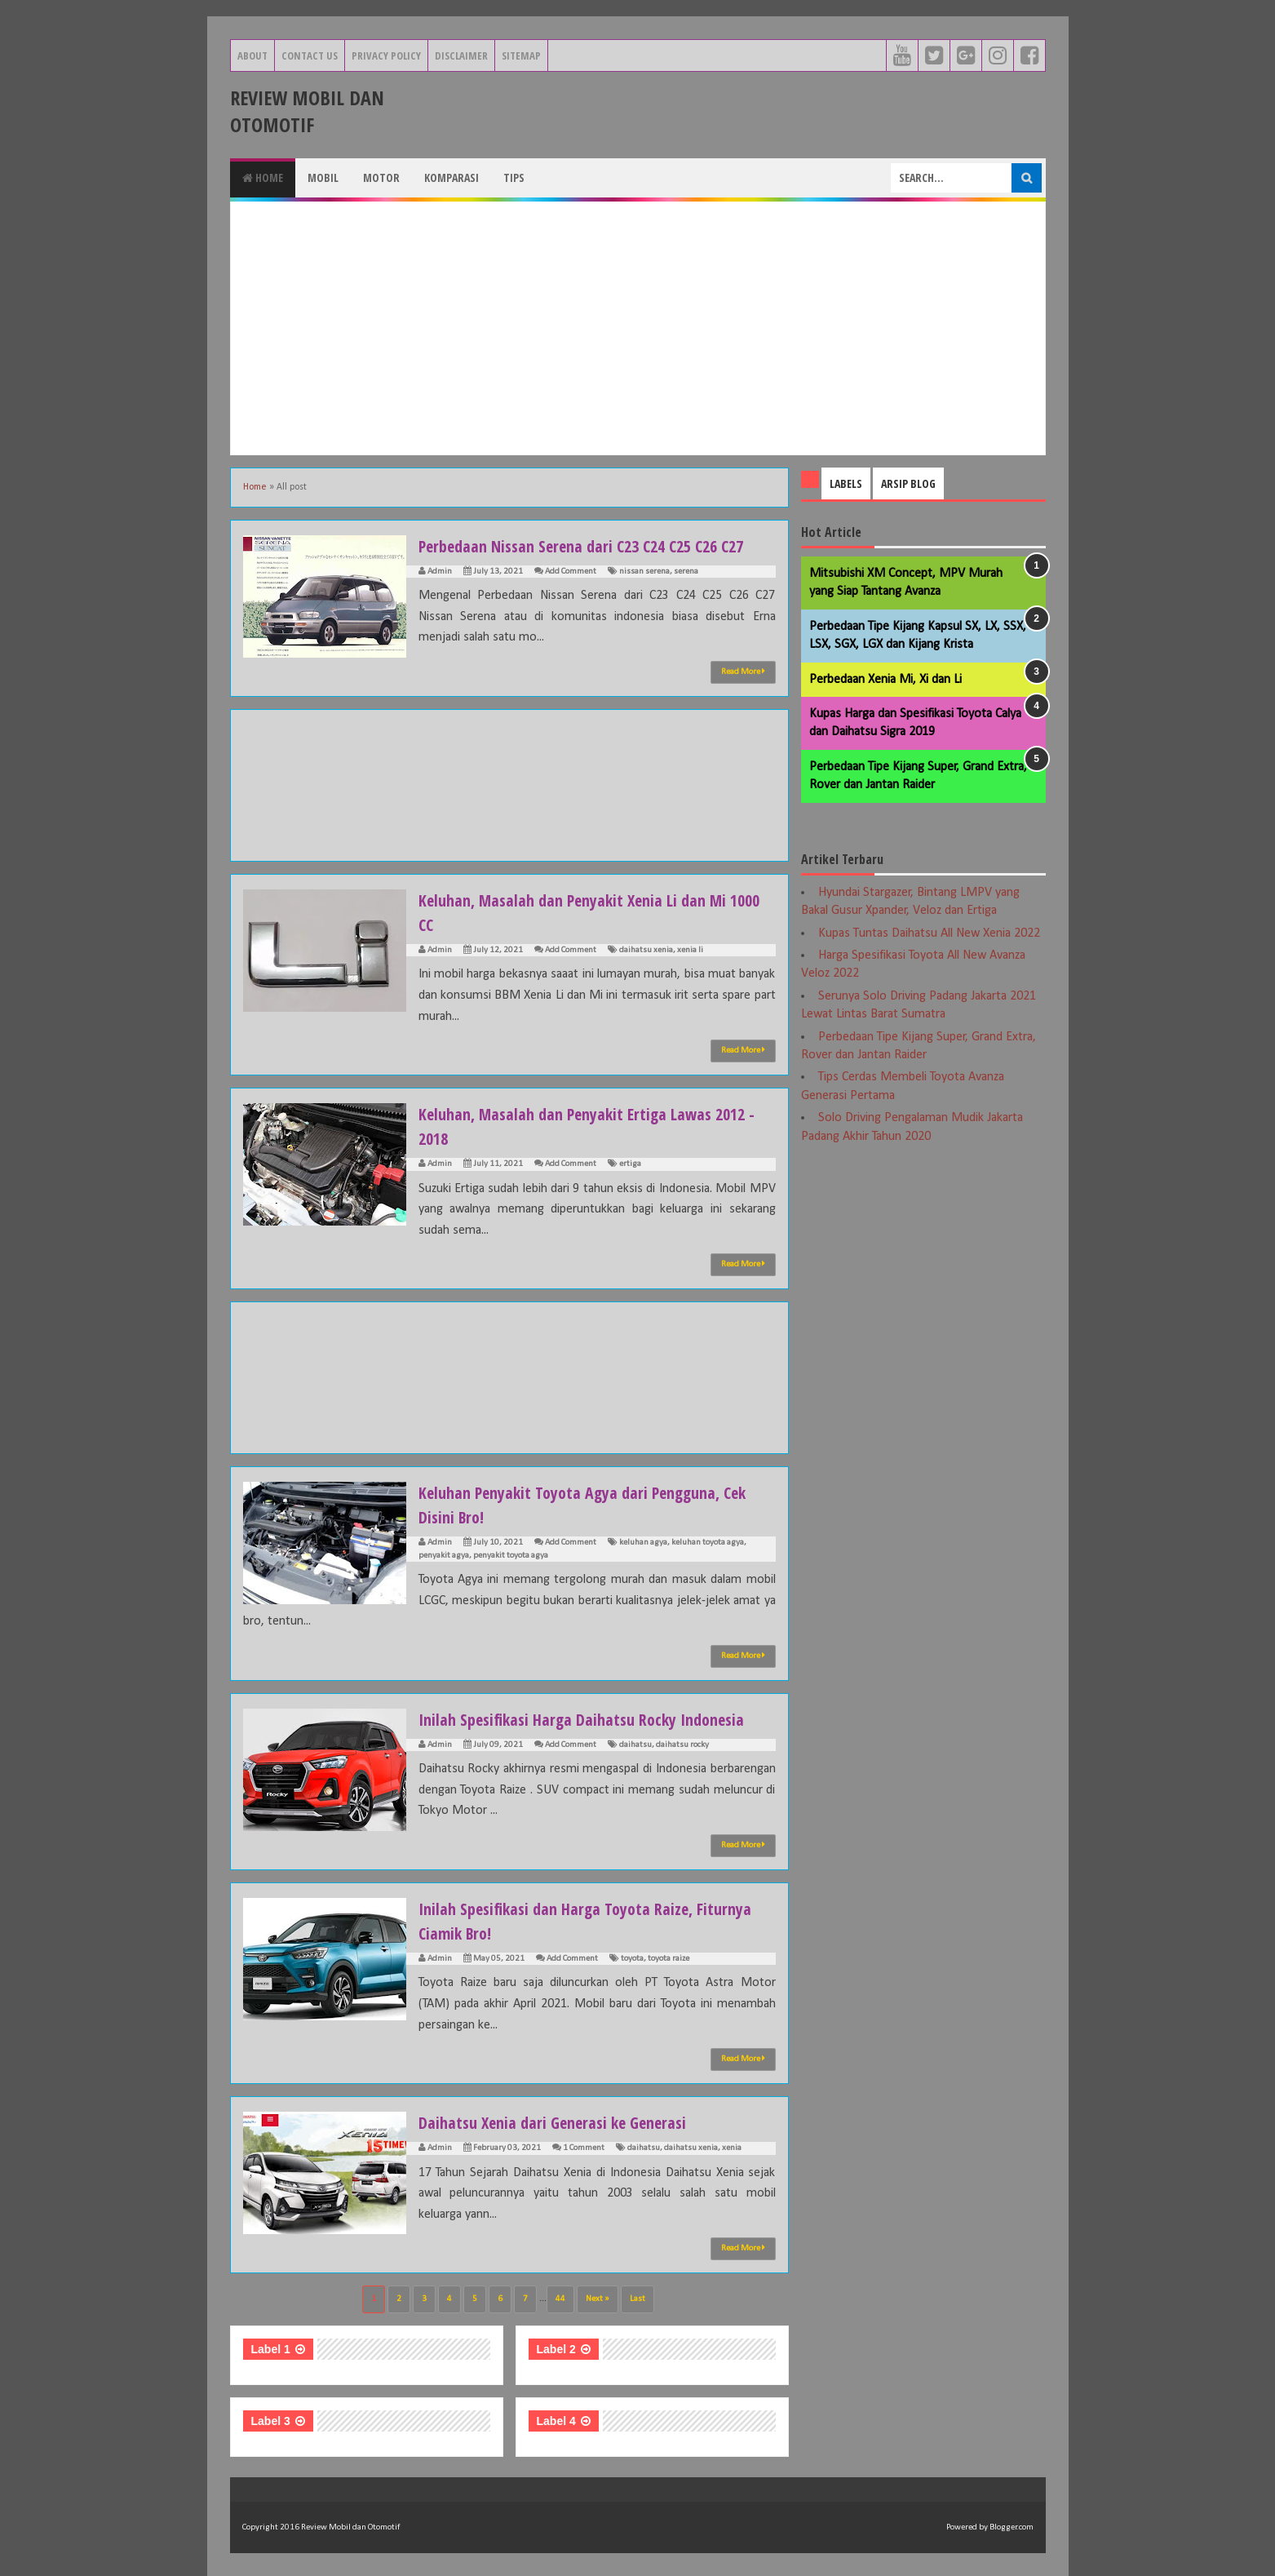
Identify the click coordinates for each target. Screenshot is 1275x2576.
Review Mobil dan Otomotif (307, 111)
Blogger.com (1011, 2527)
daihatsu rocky (682, 1744)
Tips (514, 177)
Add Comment (570, 571)
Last (637, 2298)
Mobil (323, 177)
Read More (743, 671)
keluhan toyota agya (707, 1542)
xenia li (690, 950)
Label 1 (270, 2349)
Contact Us (309, 55)
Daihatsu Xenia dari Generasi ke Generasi (565, 2121)
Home (262, 177)
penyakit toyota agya (510, 1555)
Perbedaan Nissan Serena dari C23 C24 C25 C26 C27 (596, 545)
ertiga (630, 1163)
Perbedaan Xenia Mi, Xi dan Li (885, 679)
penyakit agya (443, 1555)
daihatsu (635, 1744)
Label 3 (270, 2420)
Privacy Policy (386, 55)
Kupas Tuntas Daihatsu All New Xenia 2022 (929, 933)
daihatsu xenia (646, 950)
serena (686, 571)
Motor (381, 177)
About (252, 55)
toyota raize (668, 1958)
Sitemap (521, 55)
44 (560, 2298)
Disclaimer (461, 55)
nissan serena (644, 571)
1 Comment (583, 2148)
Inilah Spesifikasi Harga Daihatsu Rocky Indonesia (595, 1718)
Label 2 (556, 2349)
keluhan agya (643, 1542)
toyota (632, 1958)
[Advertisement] (638, 328)
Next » (597, 2298)
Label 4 (556, 2420)
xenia (732, 2148)
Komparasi (451, 177)
